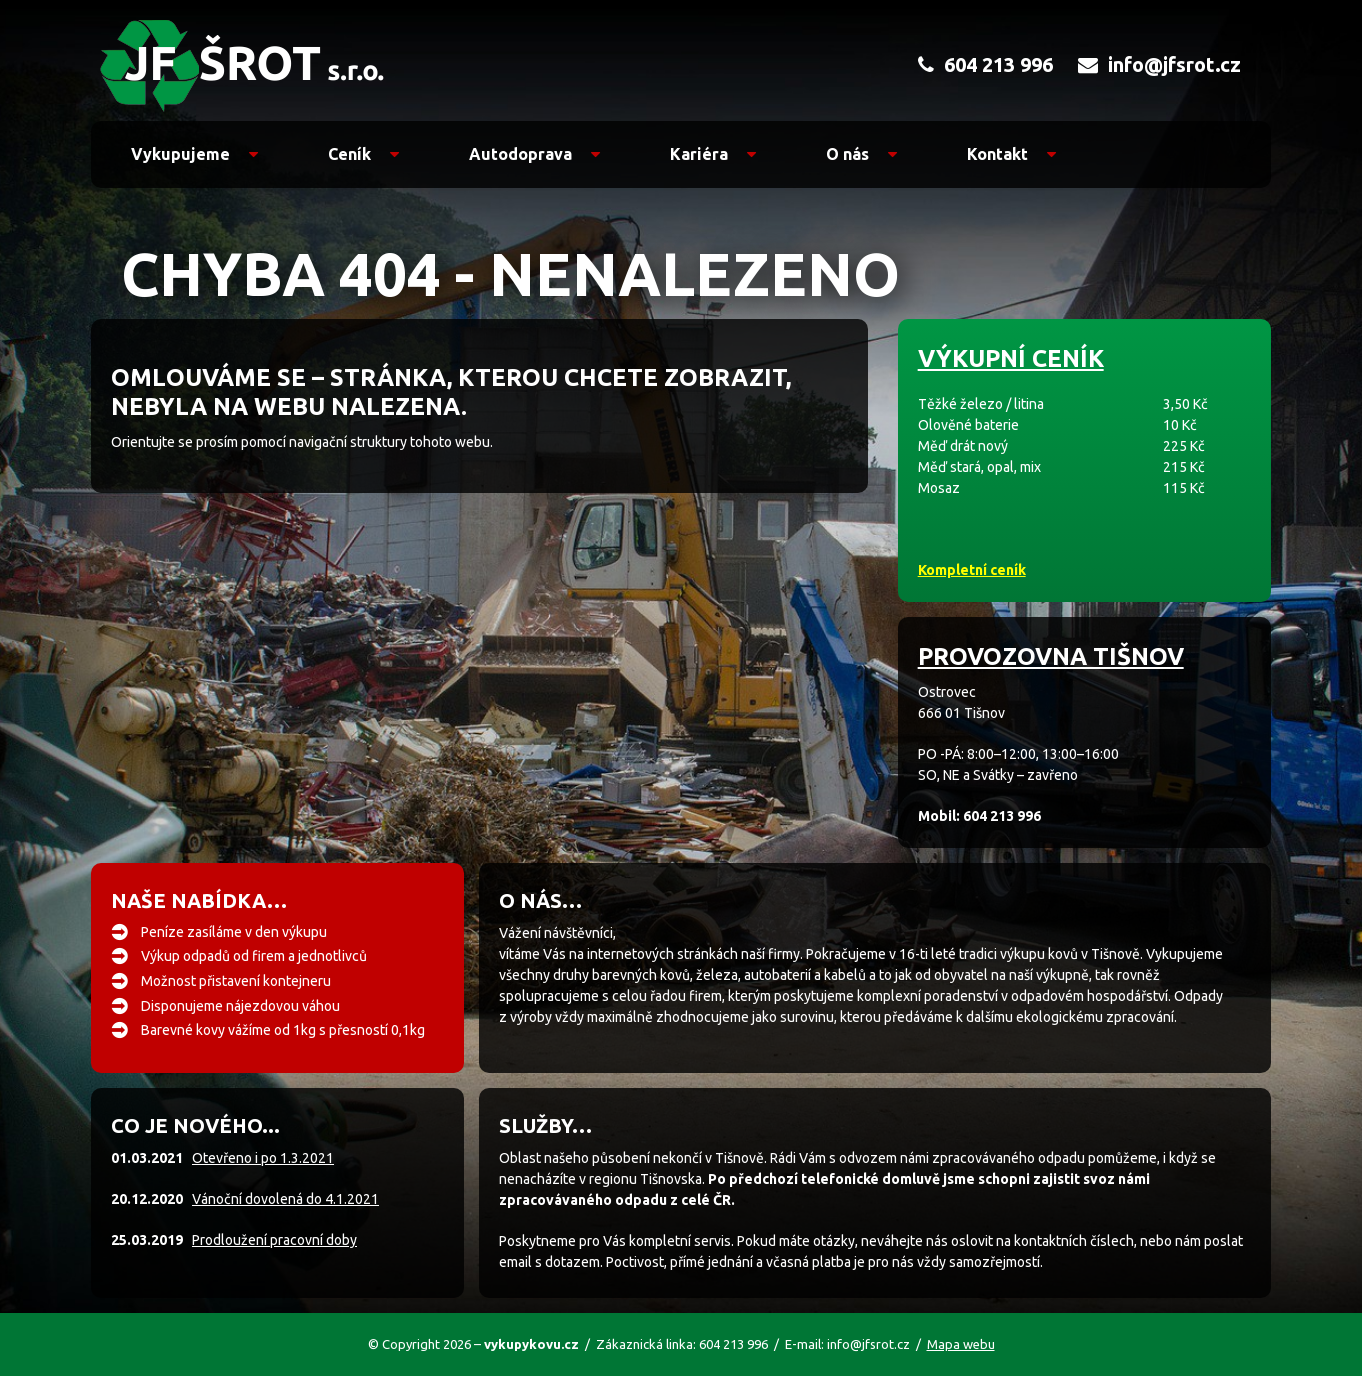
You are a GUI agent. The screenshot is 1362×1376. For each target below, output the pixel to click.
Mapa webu (961, 1344)
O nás (861, 154)
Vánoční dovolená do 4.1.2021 (285, 1199)
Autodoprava (534, 154)
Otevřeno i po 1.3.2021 (263, 1158)
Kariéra (713, 154)
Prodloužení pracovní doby (274, 1240)
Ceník (363, 154)
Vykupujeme (194, 154)
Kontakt (1011, 154)
